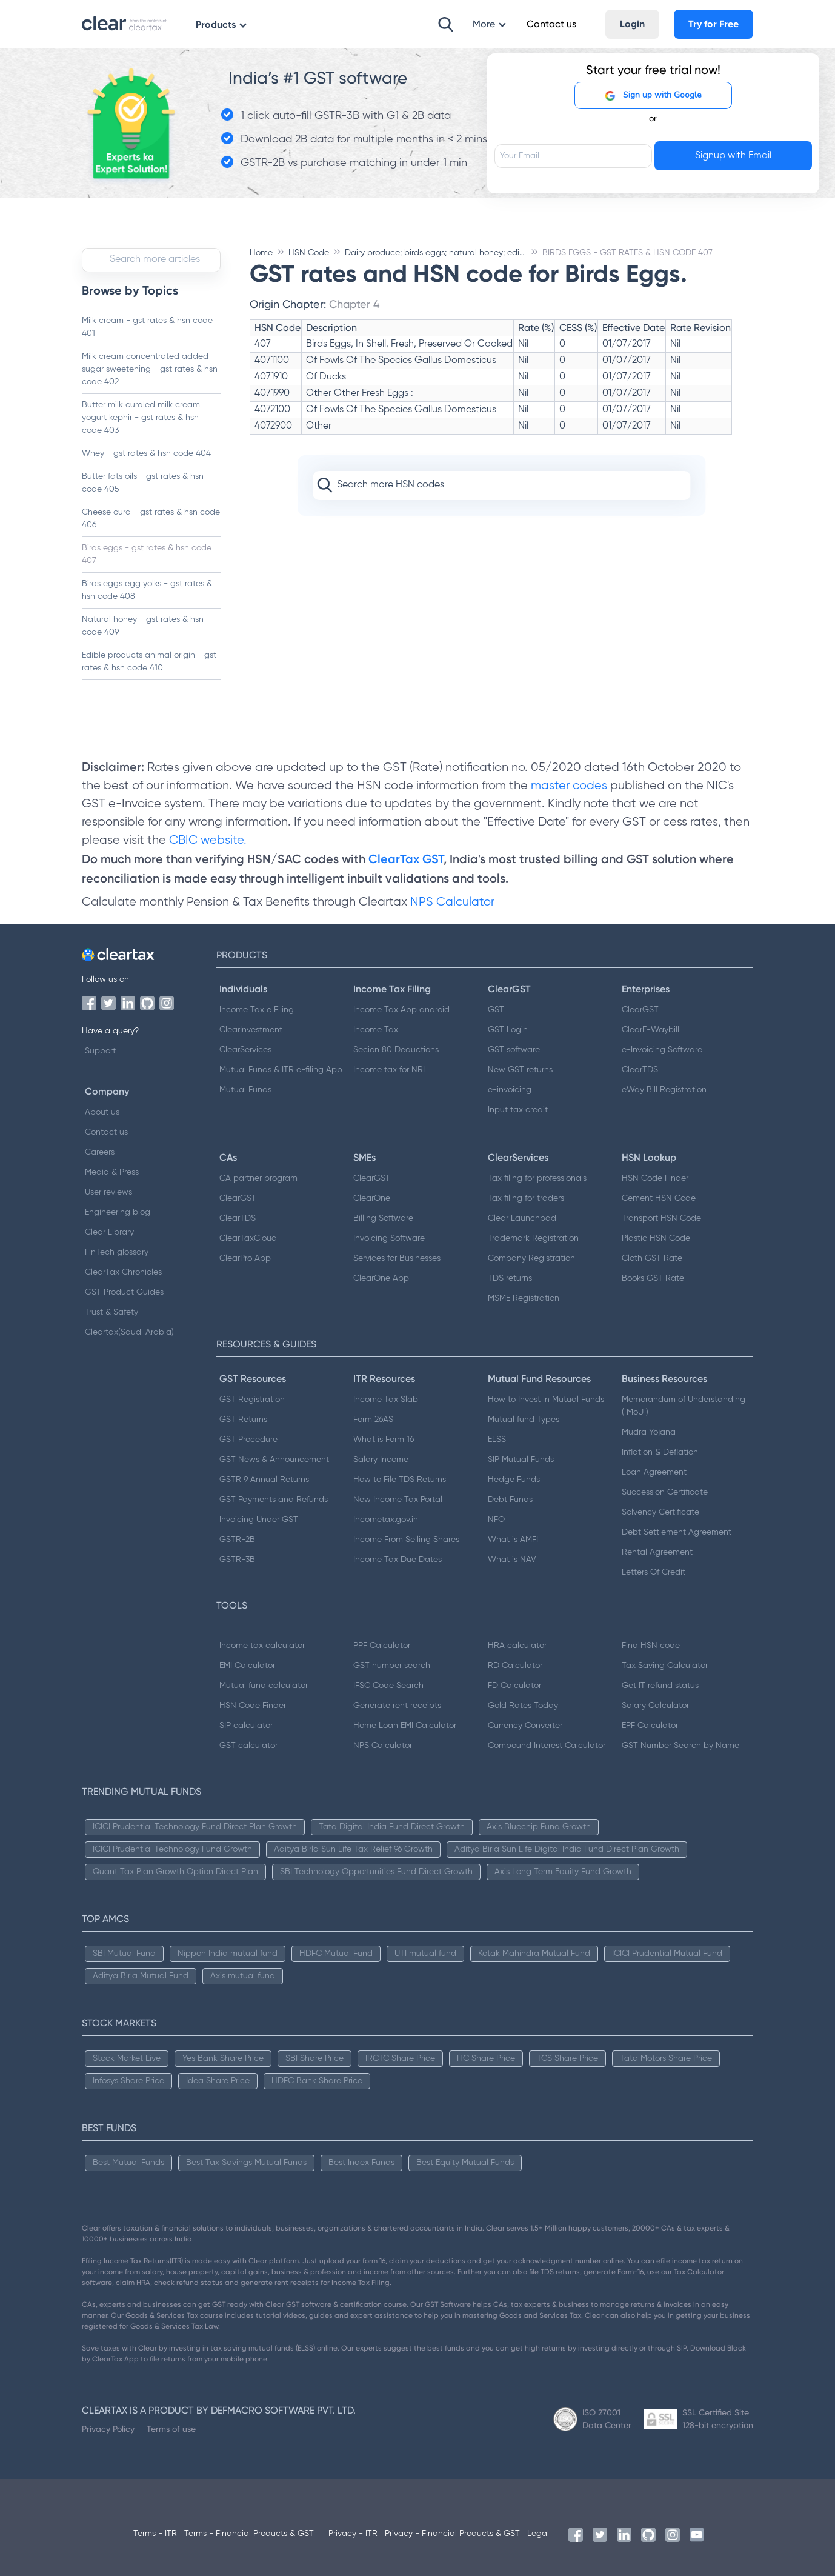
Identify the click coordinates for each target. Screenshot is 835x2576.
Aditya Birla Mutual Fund (140, 1976)
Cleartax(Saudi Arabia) (129, 1332)
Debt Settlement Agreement (676, 1532)
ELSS (497, 1439)
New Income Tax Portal (397, 1499)
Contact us (106, 1132)
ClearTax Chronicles (123, 1272)
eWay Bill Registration (664, 1090)
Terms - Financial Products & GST (249, 2533)
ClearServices (245, 1050)
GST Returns (243, 1419)
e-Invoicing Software (662, 1050)
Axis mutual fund (242, 1976)
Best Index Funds (361, 2162)
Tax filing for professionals (537, 1178)
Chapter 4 (354, 304)
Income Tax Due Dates (397, 1559)
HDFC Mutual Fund (336, 1953)
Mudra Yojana (649, 1432)
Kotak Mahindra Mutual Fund (534, 1953)
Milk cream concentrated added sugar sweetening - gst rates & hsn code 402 (150, 369)
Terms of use (171, 2429)
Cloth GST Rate (652, 1258)
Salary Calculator (655, 1705)
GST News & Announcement (274, 1459)
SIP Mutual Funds (521, 1459)
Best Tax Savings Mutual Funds (246, 2162)
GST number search (391, 1665)
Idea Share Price (218, 2081)
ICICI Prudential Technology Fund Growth (172, 1849)
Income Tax (375, 1030)
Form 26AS (373, 1419)
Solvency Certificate (660, 1512)
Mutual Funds (245, 1090)
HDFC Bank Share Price (316, 2081)
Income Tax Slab (385, 1399)
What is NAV (512, 1559)
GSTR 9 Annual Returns (264, 1479)
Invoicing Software (389, 1238)
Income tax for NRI (389, 1070)
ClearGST (640, 1010)
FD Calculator (514, 1685)
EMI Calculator (247, 1665)
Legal (538, 2533)
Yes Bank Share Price (223, 2058)
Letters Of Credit (653, 1572)
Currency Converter (525, 1725)
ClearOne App (381, 1278)
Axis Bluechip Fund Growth (539, 1827)
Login (632, 24)
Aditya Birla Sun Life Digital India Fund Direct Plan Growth (566, 1849)
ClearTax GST (406, 859)
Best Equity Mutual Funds (465, 2162)
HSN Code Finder (655, 1178)
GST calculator (248, 1745)
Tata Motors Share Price (666, 2058)
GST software (514, 1050)
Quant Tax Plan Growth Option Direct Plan (175, 1871)
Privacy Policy (108, 2429)
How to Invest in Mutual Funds (546, 1399)
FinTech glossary (116, 1252)
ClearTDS (640, 1070)
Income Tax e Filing (256, 1010)
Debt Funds (510, 1499)
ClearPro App (245, 1258)
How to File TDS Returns (399, 1479)
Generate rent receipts (397, 1705)
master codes (569, 785)
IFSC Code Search (388, 1685)
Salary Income (380, 1459)
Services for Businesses (397, 1258)
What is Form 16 (383, 1439)
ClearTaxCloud (248, 1238)
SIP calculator (246, 1725)
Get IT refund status (660, 1685)
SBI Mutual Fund (124, 1953)
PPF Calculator (381, 1645)
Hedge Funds (514, 1479)
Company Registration (531, 1258)
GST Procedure (248, 1439)
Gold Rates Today (523, 1705)
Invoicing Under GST (258, 1519)
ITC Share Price (486, 2058)
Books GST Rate (653, 1278)
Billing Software (383, 1218)
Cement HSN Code (659, 1198)
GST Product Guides (124, 1292)
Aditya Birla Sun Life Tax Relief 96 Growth (353, 1849)
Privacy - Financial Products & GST (452, 2533)
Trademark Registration (533, 1238)
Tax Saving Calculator (665, 1665)
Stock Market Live (127, 2058)
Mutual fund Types (523, 1419)
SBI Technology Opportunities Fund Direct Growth (376, 1871)
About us (102, 1112)
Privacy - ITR (353, 2533)
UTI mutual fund (425, 1953)
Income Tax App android (401, 1010)
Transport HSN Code (661, 1218)
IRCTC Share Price (400, 2058)
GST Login (508, 1030)
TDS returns (510, 1278)
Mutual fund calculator (263, 1685)
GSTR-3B (237, 1559)
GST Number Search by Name (680, 1745)
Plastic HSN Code (656, 1238)
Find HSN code (651, 1645)
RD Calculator (515, 1665)
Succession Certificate (665, 1492)
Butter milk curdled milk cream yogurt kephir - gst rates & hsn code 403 (141, 418)
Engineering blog (117, 1212)
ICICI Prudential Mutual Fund (667, 1953)
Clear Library (109, 1232)
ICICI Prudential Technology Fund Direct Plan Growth (195, 1827)
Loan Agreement (654, 1472)
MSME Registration (523, 1298)
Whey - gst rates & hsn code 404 (146, 453)
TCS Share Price (567, 2058)
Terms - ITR (155, 2533)
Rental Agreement (657, 1552)
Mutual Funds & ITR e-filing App (280, 1070)
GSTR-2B (237, 1539)
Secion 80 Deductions (396, 1050)
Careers (100, 1152)
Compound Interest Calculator (546, 1745)
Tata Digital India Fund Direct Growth (392, 1827)
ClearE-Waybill (650, 1030)
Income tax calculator (262, 1645)
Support (100, 1051)
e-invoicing (509, 1090)
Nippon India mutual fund (228, 1953)
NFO (496, 1519)
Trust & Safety (111, 1312)
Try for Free (713, 24)
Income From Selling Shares (406, 1539)
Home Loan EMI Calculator (404, 1725)
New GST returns (520, 1070)
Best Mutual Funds (128, 2162)
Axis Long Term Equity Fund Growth (562, 1871)
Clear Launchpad (522, 1218)
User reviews (108, 1192)
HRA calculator (517, 1645)
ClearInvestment (250, 1030)
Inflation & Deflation (660, 1452)
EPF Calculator (650, 1725)
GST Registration (252, 1399)
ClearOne (371, 1198)
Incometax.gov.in (385, 1519)
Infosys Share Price (128, 2081)
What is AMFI (513, 1539)
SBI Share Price (314, 2058)
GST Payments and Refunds (273, 1499)
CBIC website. (206, 840)
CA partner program (258, 1178)
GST (496, 1010)
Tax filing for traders (526, 1198)
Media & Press (112, 1172)
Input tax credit (518, 1110)
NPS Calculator (452, 902)
